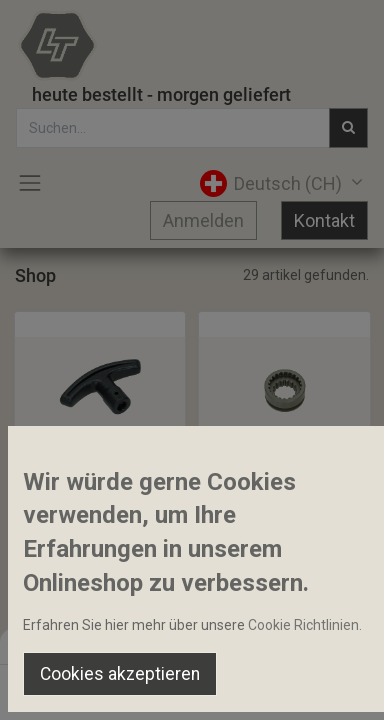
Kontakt (324, 220)
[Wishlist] (255, 686)
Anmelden (203, 220)
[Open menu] (192, 691)
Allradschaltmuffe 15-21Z (284, 490)
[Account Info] (318, 686)
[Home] (66, 686)
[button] (79, 447)
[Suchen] (128, 686)
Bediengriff (59, 490)
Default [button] (293, 645)
